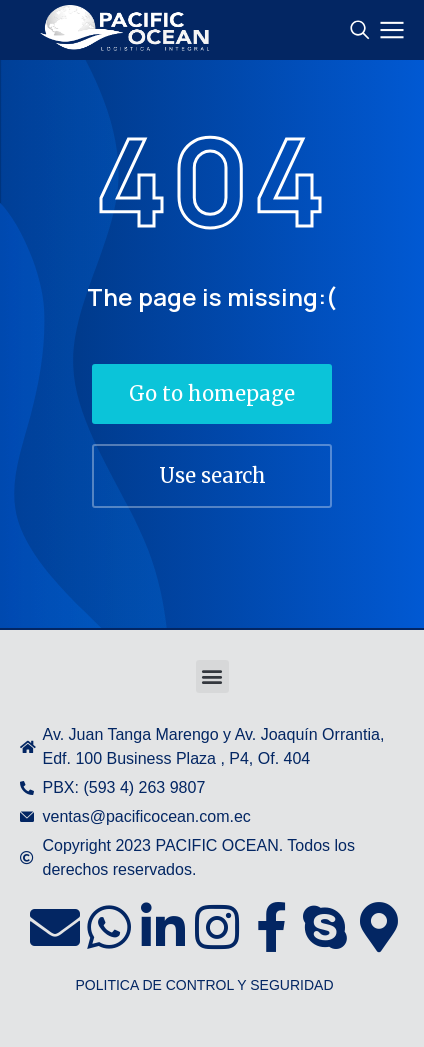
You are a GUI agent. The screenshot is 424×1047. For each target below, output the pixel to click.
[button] (212, 676)
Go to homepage (212, 393)
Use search (212, 475)
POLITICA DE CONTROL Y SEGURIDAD (204, 985)
